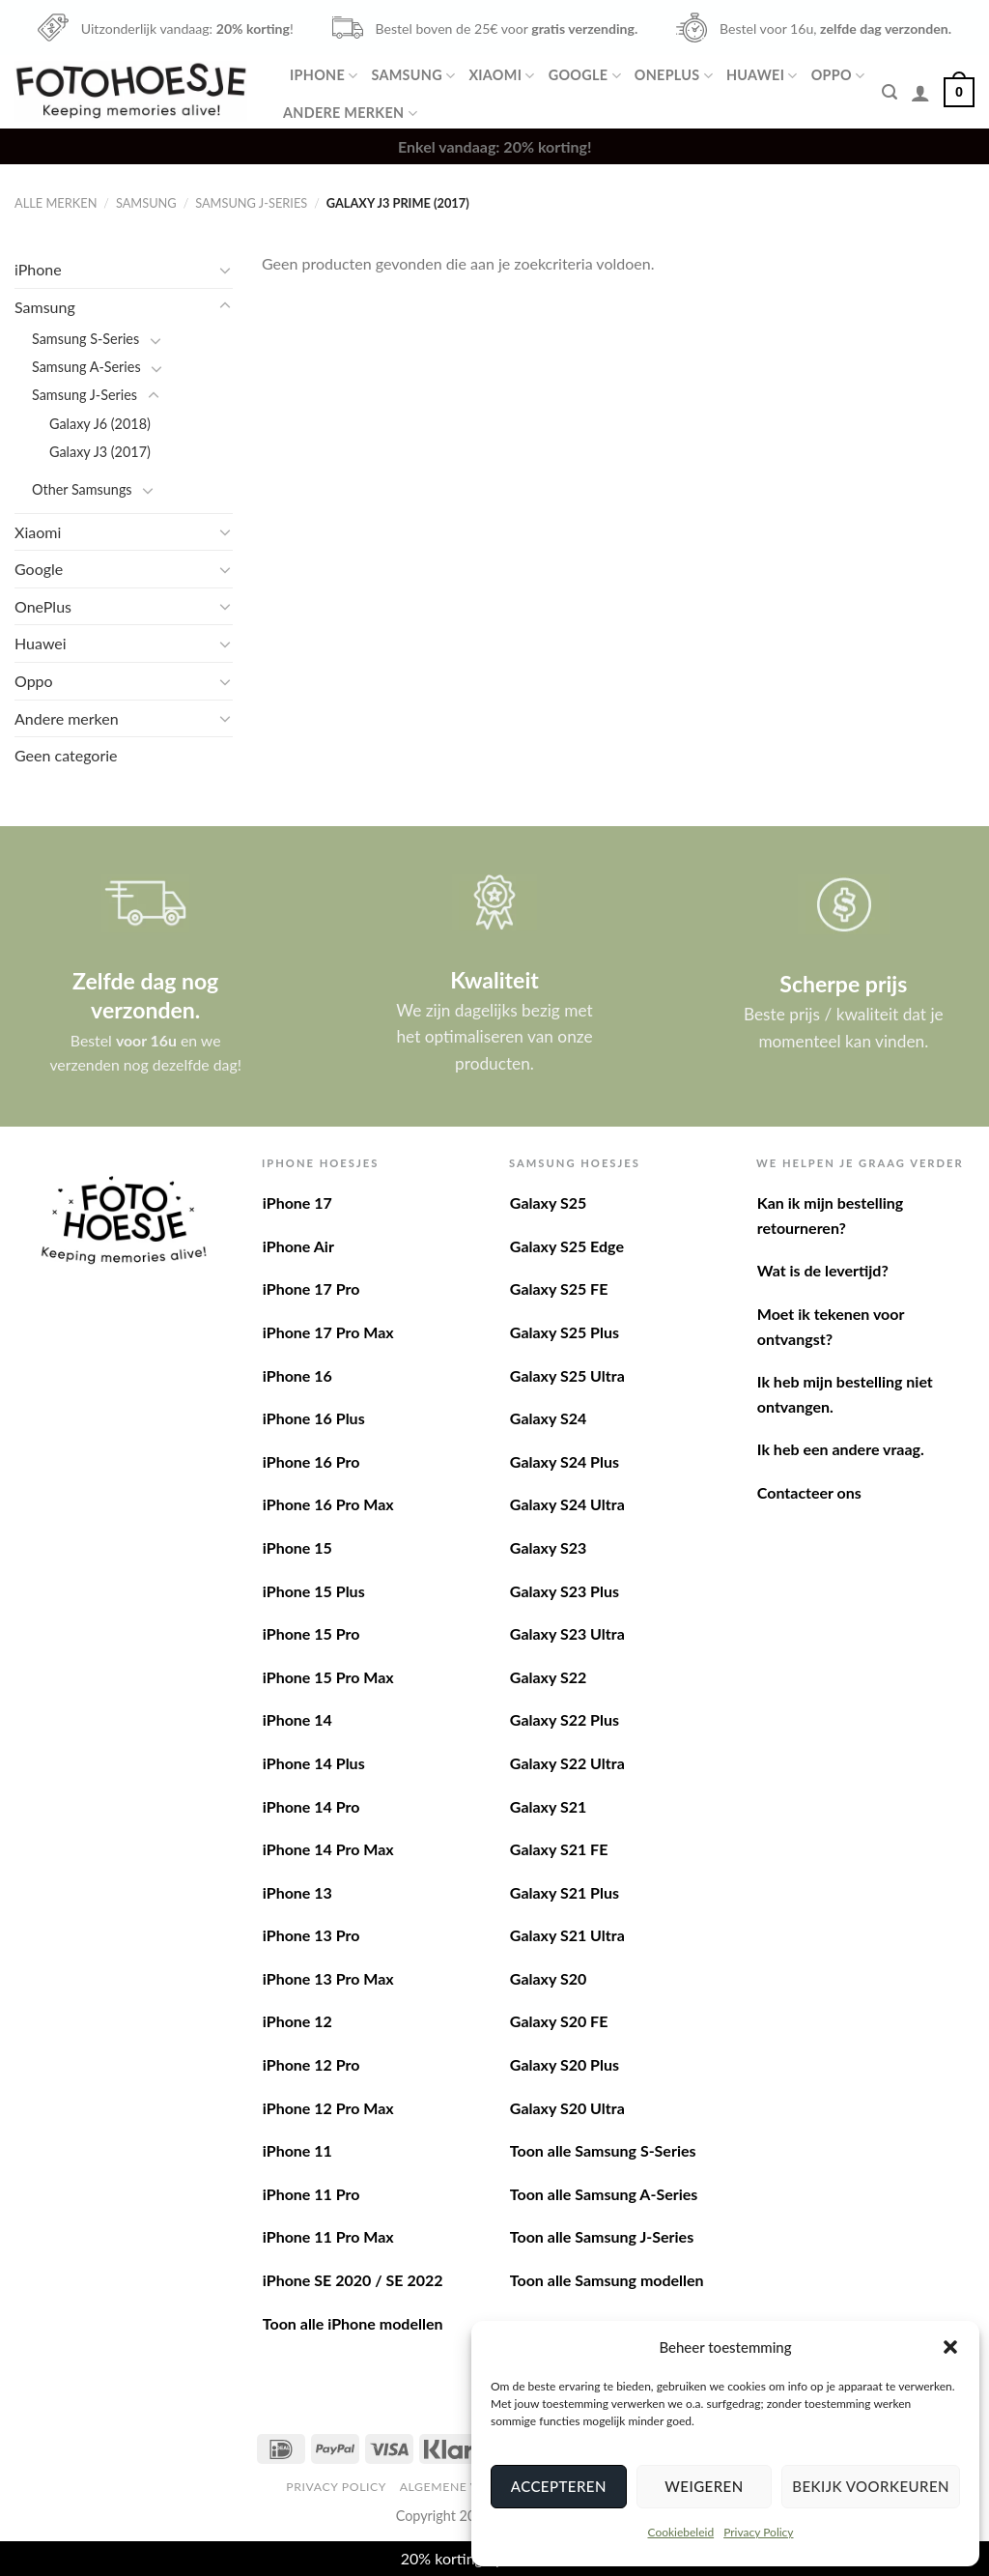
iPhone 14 (297, 1719)
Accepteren (559, 2486)
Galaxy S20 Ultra (567, 2108)
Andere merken (350, 113)
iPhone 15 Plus (314, 1591)
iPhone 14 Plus (314, 1763)
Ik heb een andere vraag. (840, 1449)
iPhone (323, 76)
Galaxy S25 (548, 1202)
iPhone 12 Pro (311, 2064)
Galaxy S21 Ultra (567, 1935)
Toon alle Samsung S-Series (603, 2150)
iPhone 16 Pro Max (328, 1504)
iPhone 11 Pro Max (328, 2236)
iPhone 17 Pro (311, 1288)
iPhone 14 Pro (311, 1806)
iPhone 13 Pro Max (328, 1978)
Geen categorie (66, 755)
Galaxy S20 (548, 1978)
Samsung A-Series (86, 366)
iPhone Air (298, 1246)
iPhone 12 (297, 2021)
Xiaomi (501, 76)
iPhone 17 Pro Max (328, 1332)
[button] (950, 2347)
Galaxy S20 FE (559, 2021)
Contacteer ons (809, 1492)
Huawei (762, 76)
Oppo (838, 76)
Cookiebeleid (680, 2532)
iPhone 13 (297, 1892)
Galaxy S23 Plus (564, 1591)
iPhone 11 (297, 2150)
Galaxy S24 (548, 1418)
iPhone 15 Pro (311, 1633)
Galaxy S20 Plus (564, 2064)
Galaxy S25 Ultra (567, 1375)
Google (585, 76)
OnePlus (674, 76)
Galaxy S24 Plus (564, 1461)
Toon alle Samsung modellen (607, 2280)
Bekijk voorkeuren (870, 2486)
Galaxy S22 (548, 1677)
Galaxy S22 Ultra (567, 1763)
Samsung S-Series (85, 338)
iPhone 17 (297, 1202)
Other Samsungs (82, 489)
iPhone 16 (297, 1375)
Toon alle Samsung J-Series (601, 2236)
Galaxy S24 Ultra (567, 1504)
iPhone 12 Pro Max (328, 2108)
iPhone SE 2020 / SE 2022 (353, 2280)
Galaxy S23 (548, 1547)
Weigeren (703, 2486)
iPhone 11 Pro (311, 2194)
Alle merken (55, 203)
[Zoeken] (889, 92)
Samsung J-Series (251, 203)
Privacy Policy (758, 2532)
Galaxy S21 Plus (564, 1892)
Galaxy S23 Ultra (567, 1633)
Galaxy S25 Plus (564, 1332)
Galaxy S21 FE (559, 1849)
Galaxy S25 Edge (567, 1246)
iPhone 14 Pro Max (328, 1849)
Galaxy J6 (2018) (100, 423)
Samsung (413, 76)
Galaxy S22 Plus (564, 1719)
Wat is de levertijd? (823, 1270)
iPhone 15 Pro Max (328, 1677)
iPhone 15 (297, 1547)
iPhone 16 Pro (311, 1461)
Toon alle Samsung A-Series (604, 2194)
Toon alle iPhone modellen (353, 2323)
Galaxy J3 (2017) (100, 452)
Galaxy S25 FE (559, 1288)
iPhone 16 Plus (314, 1418)
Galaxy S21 (548, 1806)
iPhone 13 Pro (311, 1935)
